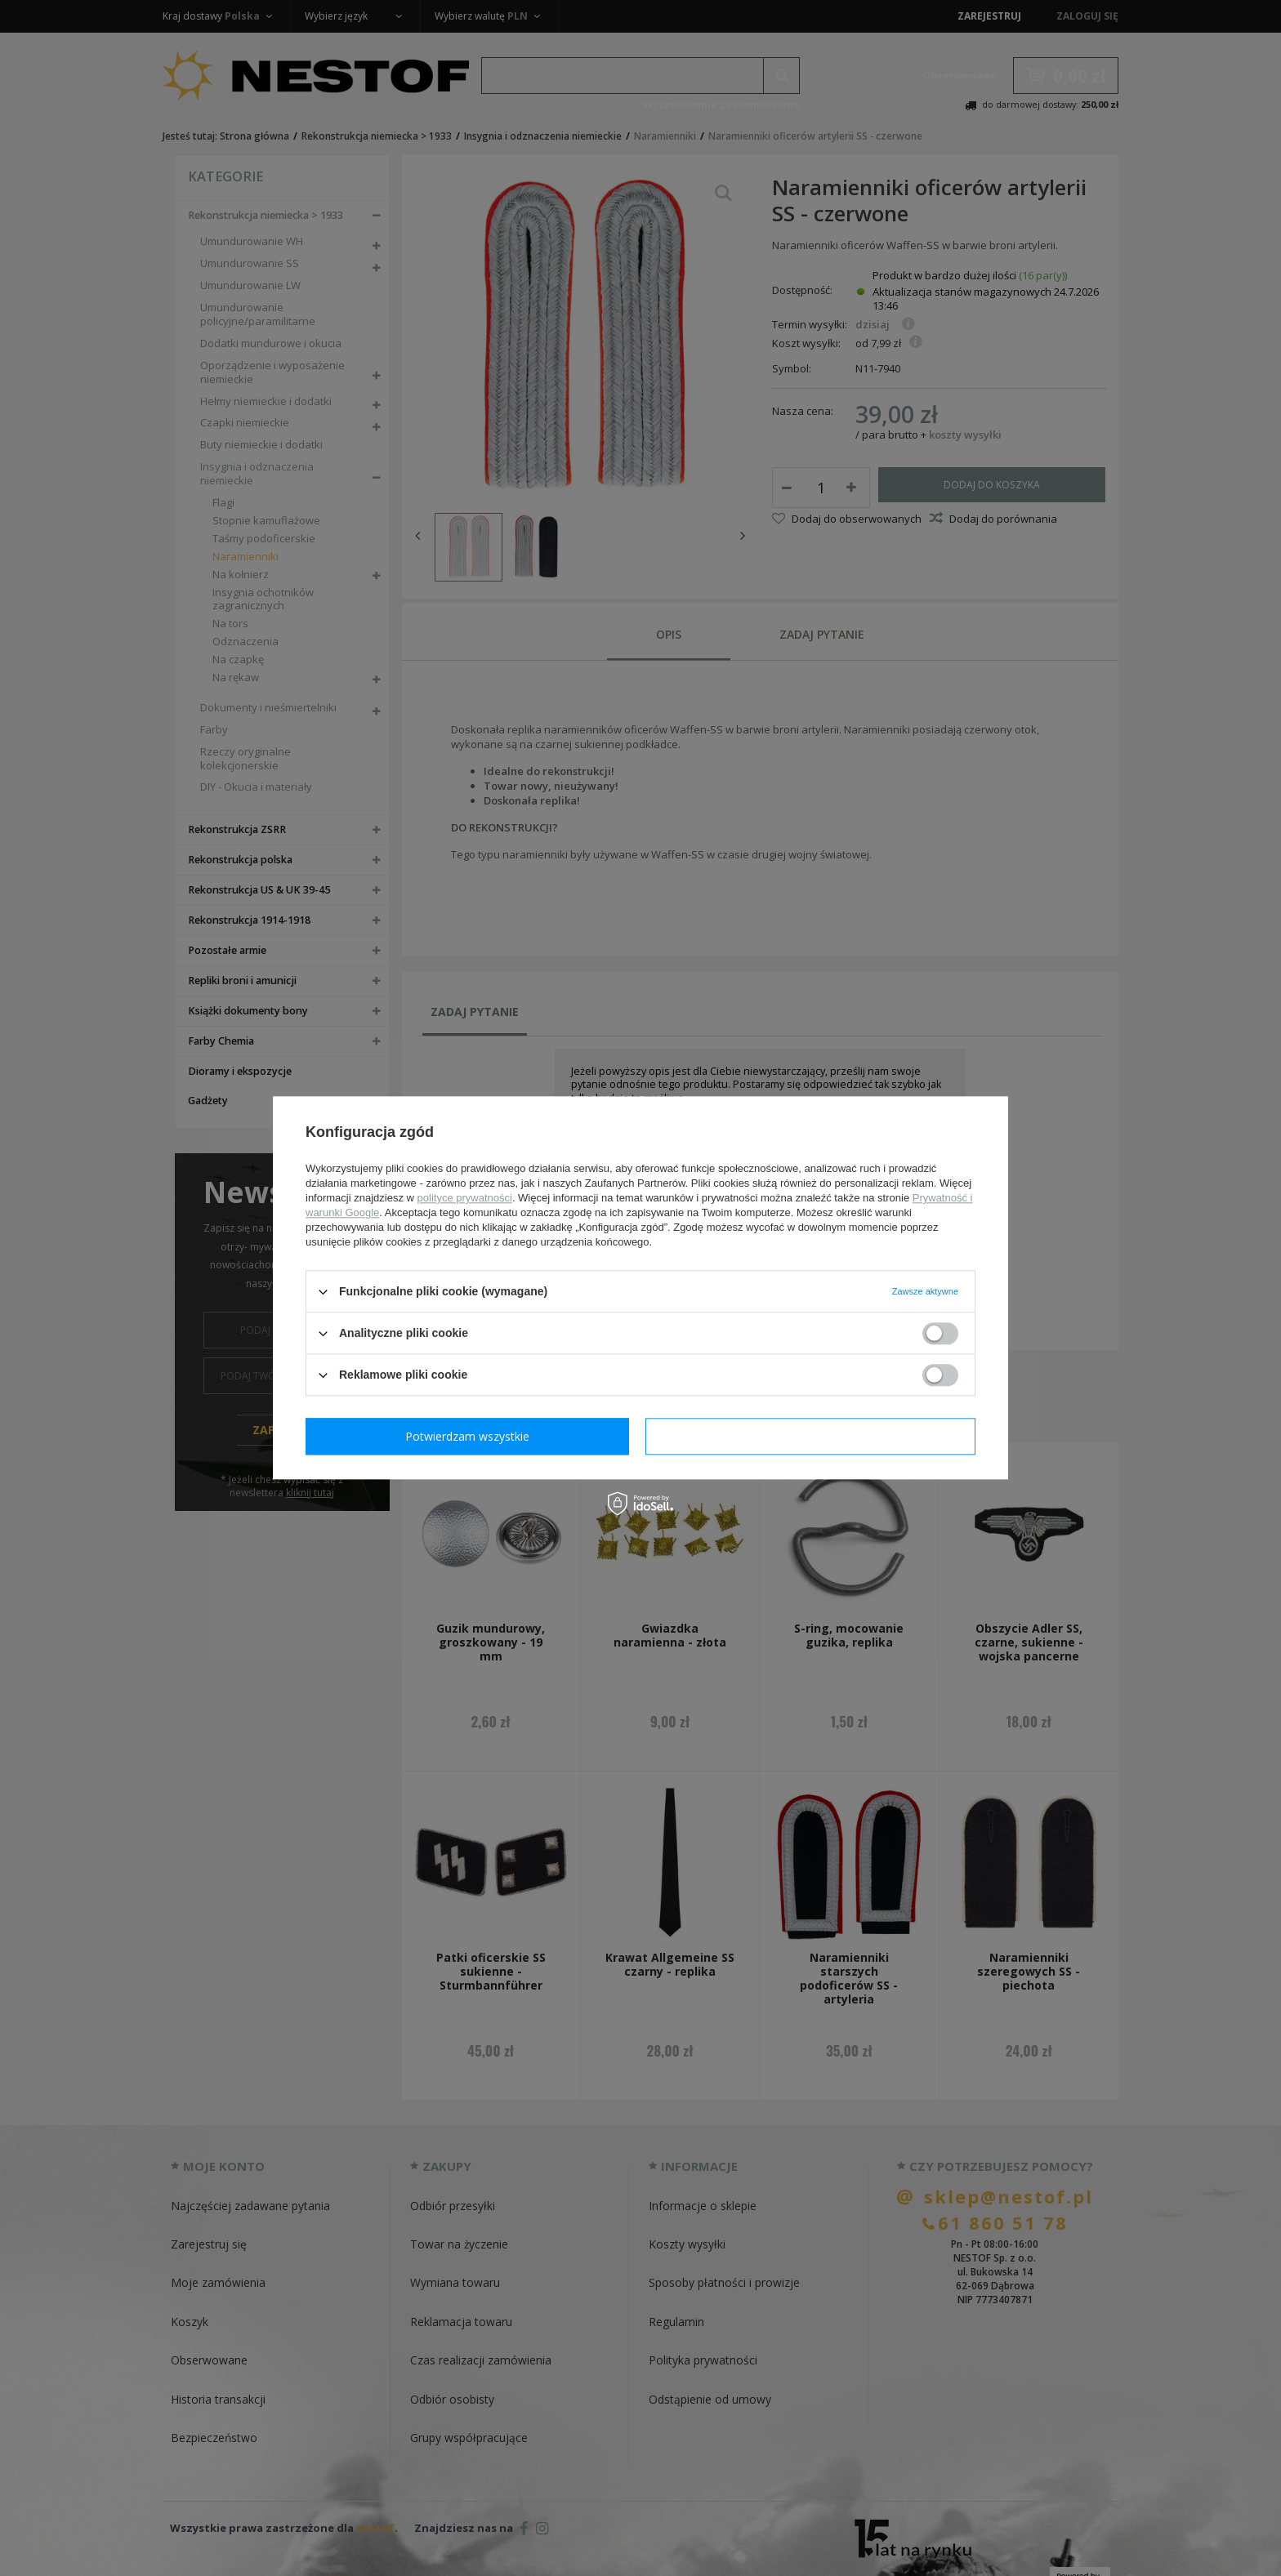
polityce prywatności (464, 1198)
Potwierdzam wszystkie (814, 1436)
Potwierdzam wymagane (471, 1436)
